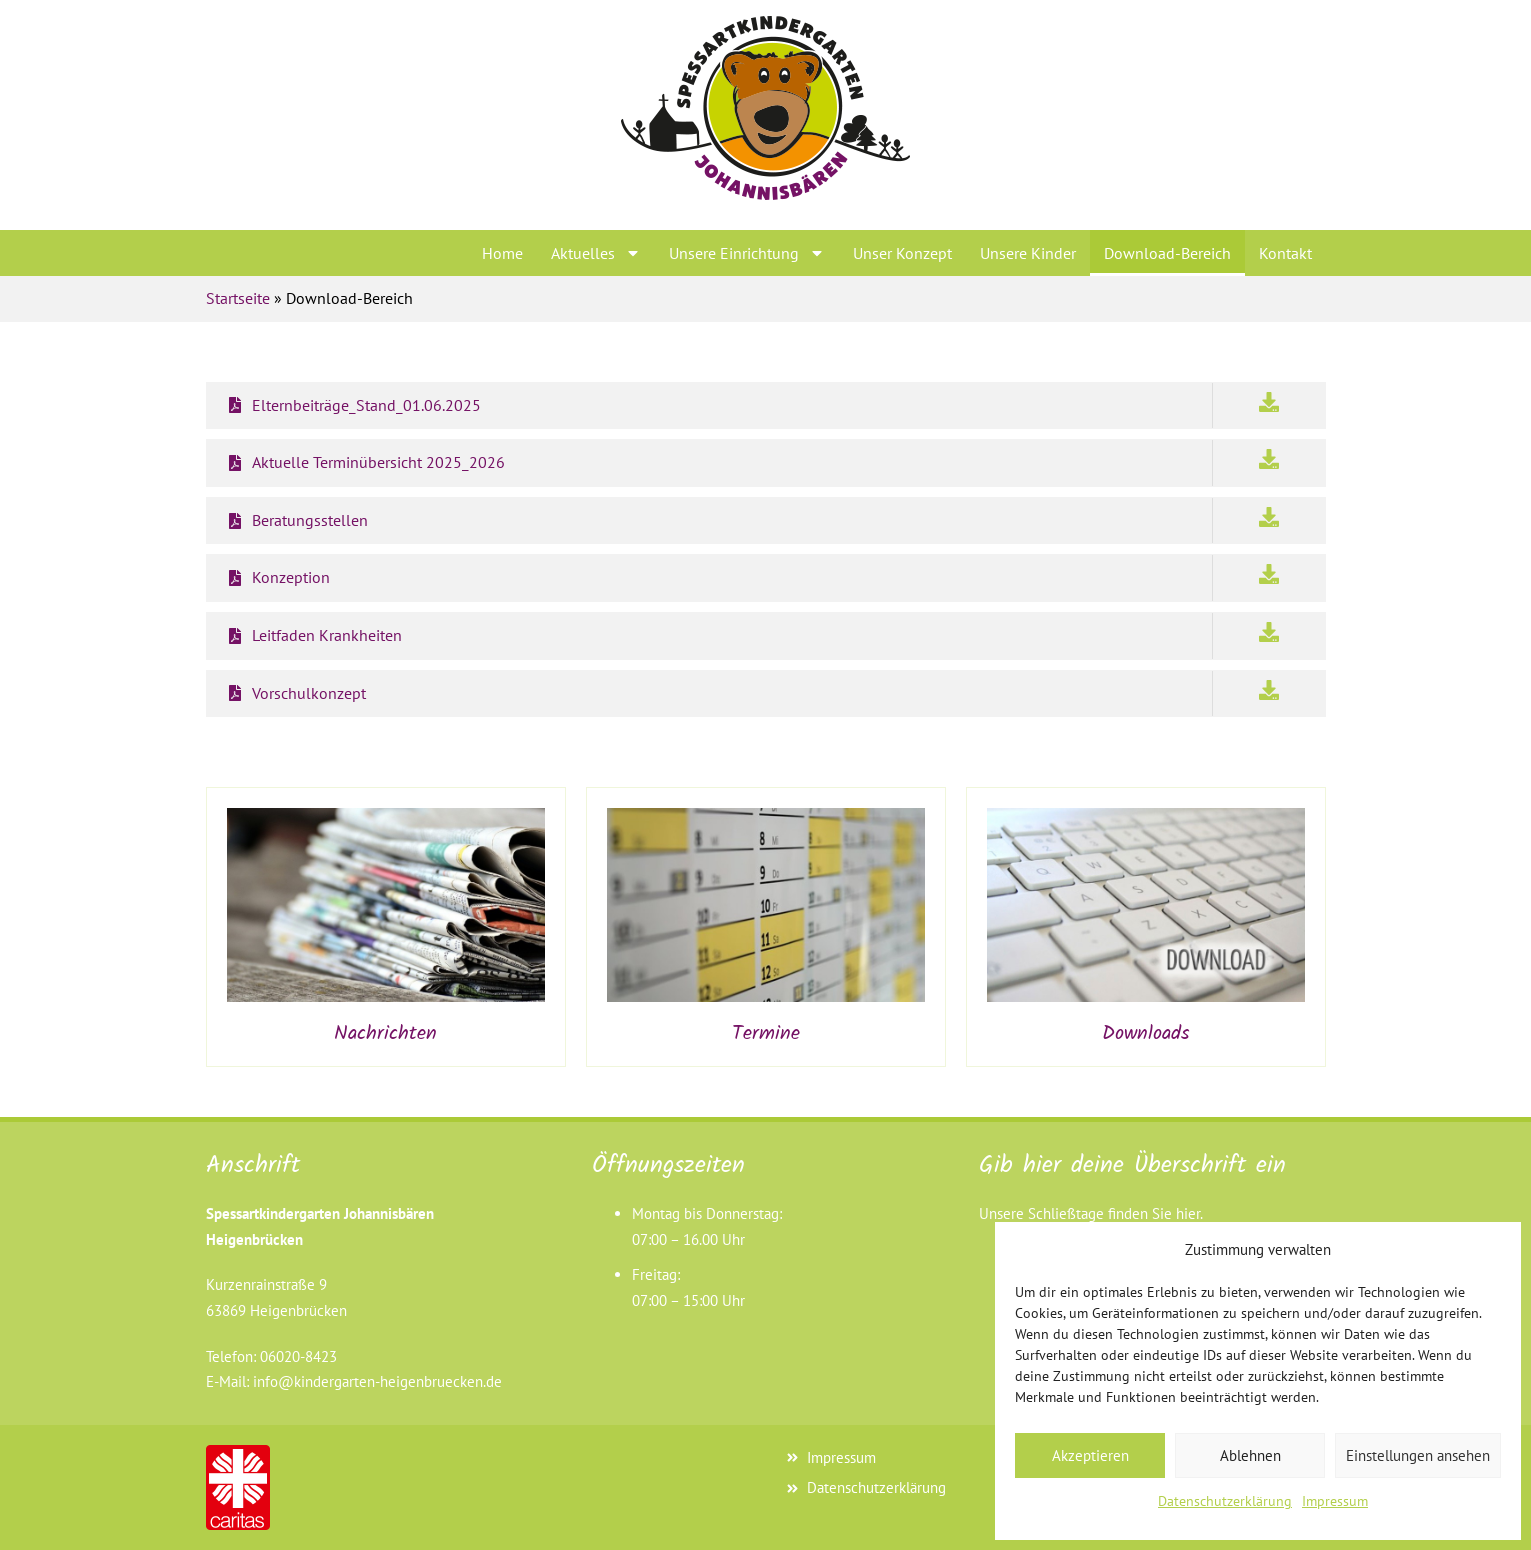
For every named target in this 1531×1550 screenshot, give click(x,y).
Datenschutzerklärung (1225, 1501)
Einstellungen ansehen (1418, 1455)
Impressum (1335, 1501)
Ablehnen (1250, 1455)
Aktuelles (596, 253)
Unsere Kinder (1028, 253)
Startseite (238, 298)
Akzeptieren (1090, 1455)
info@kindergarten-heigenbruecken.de (377, 1381)
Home (502, 253)
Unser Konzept (902, 253)
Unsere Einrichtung (747, 253)
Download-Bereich (1167, 253)
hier (1188, 1213)
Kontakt (1285, 253)
